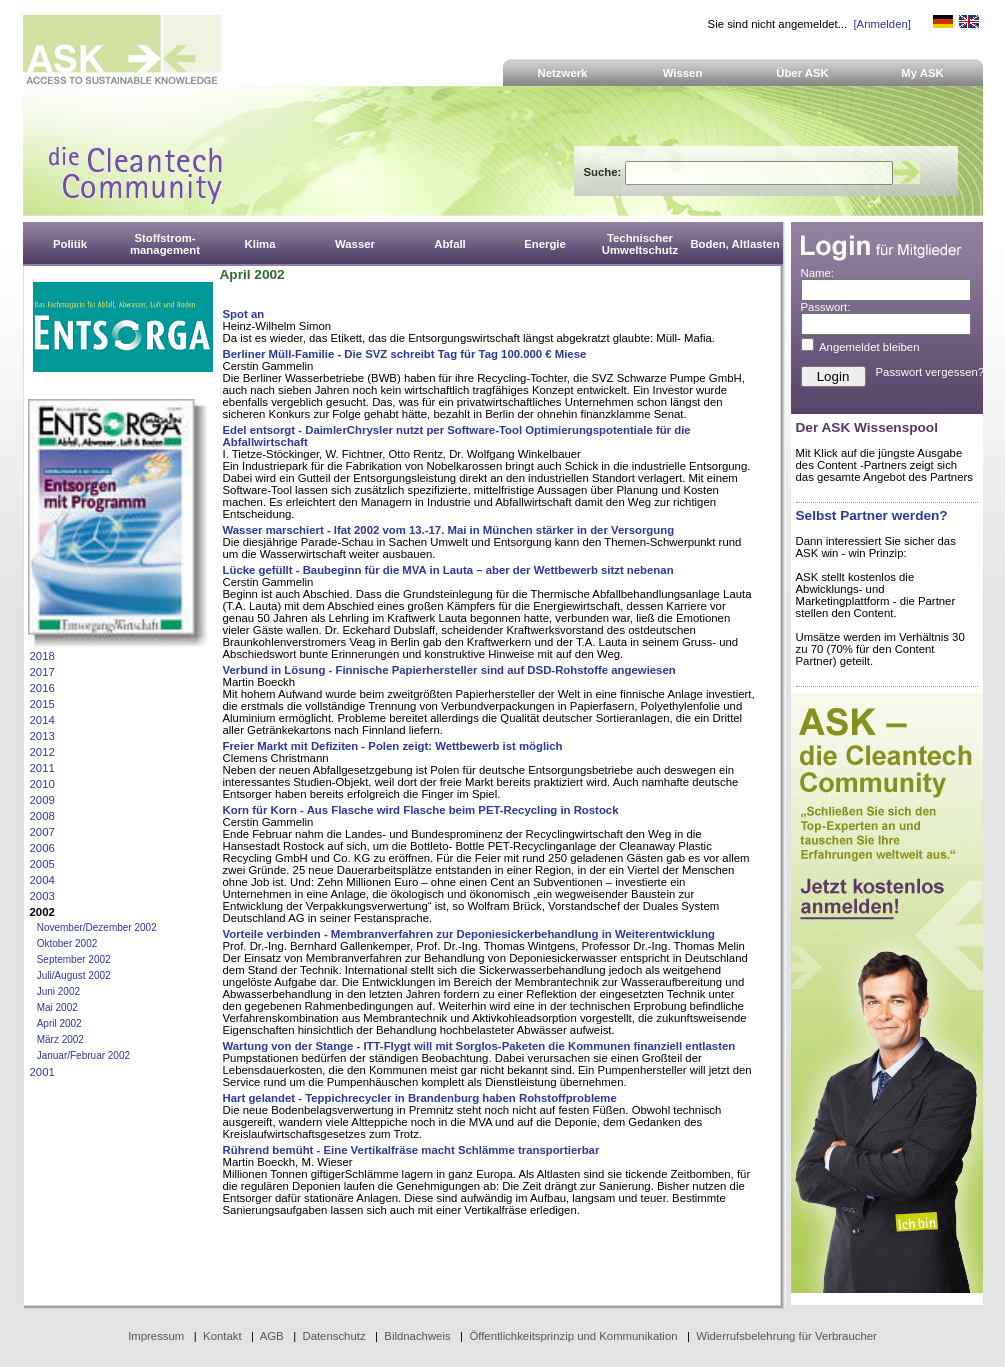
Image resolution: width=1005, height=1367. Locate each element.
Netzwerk (563, 73)
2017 (42, 672)
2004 (42, 880)
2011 (42, 768)
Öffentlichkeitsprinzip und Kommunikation (573, 1336)
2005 (42, 864)
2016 (42, 688)
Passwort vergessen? (930, 372)
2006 (42, 848)
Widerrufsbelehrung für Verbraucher (786, 1336)
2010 (42, 784)
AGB (272, 1336)
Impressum (156, 1336)
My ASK (922, 73)
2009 (42, 800)
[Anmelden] (881, 24)
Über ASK (802, 73)
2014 (42, 720)
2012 (42, 752)
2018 (42, 656)
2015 (42, 704)
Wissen (683, 73)
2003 (42, 896)
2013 (42, 736)
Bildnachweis (417, 1336)
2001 (42, 1072)
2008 (42, 816)
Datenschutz (333, 1336)
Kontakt (222, 1336)
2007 (42, 832)
